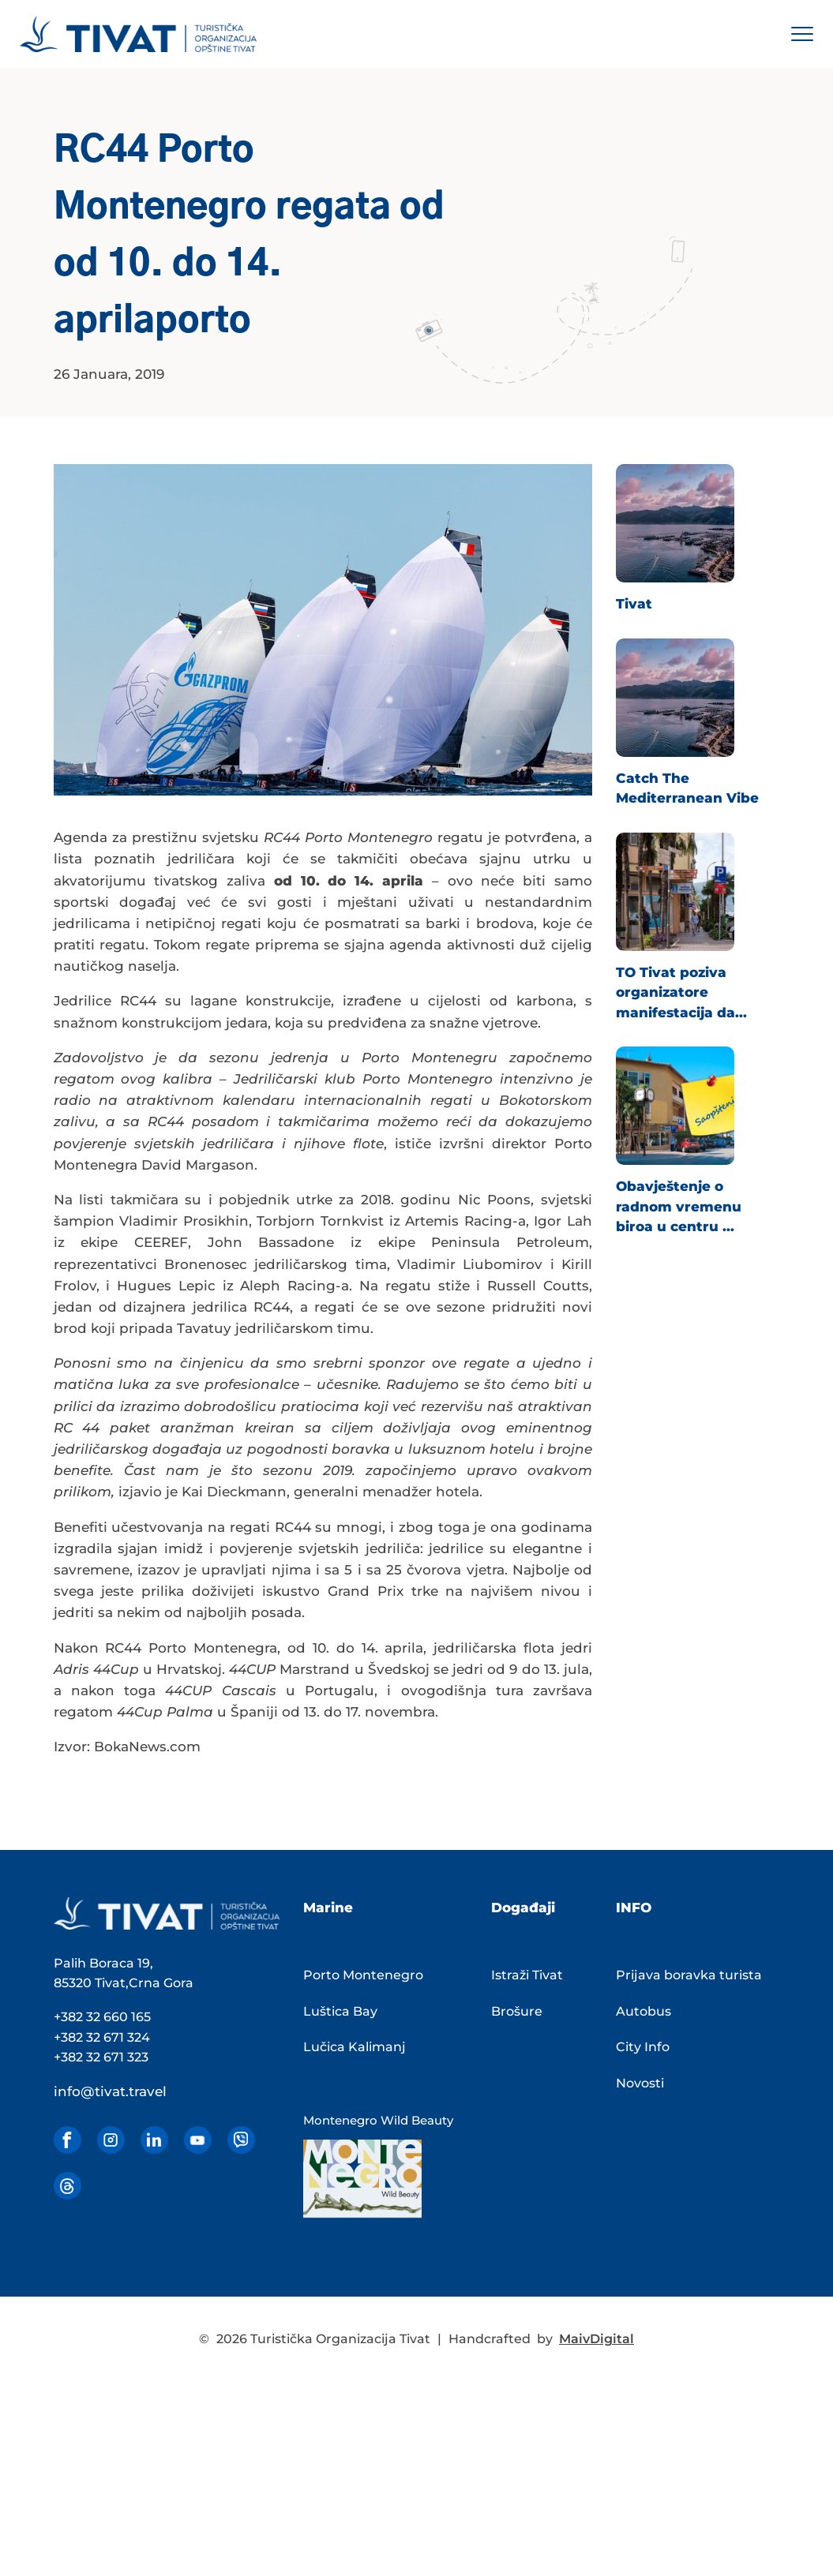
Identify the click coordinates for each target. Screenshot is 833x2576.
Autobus (643, 2011)
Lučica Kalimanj (354, 2046)
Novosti (640, 2083)
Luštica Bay (340, 2011)
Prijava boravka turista (689, 1975)
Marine (328, 1907)
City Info (643, 2046)
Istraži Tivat (527, 1975)
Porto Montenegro (363, 1975)
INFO (633, 1907)
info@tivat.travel (110, 2091)
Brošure (516, 2011)
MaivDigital (596, 2338)
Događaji (523, 1907)
